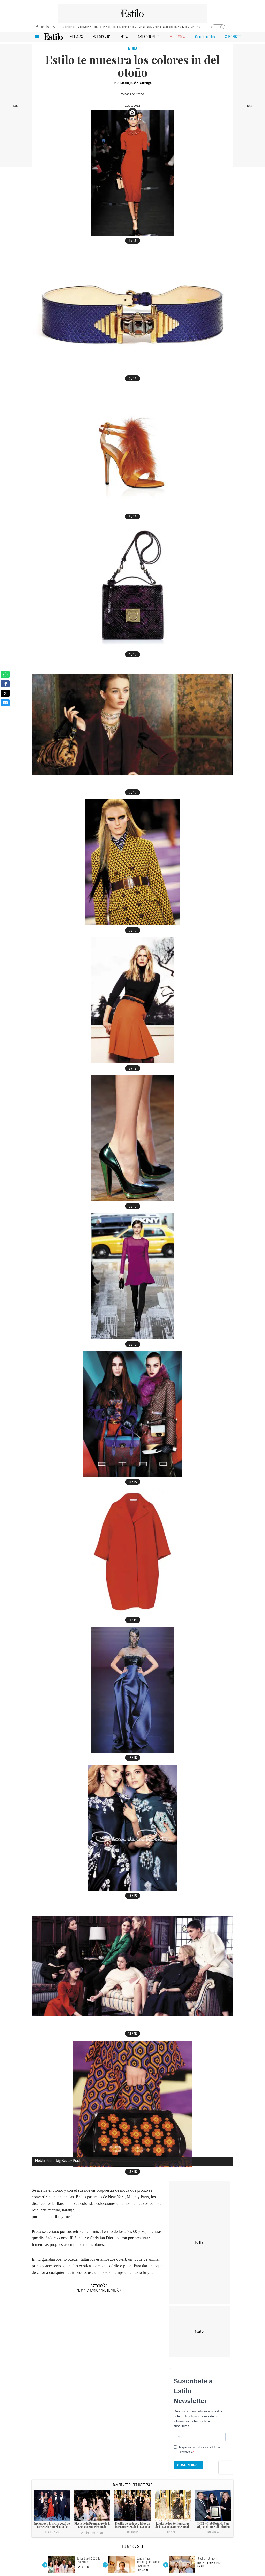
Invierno (105, 2290)
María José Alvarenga (136, 83)
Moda (80, 2290)
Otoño (115, 2290)
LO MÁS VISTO (132, 2546)
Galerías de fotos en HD (92, 2533)
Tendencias (91, 2290)
